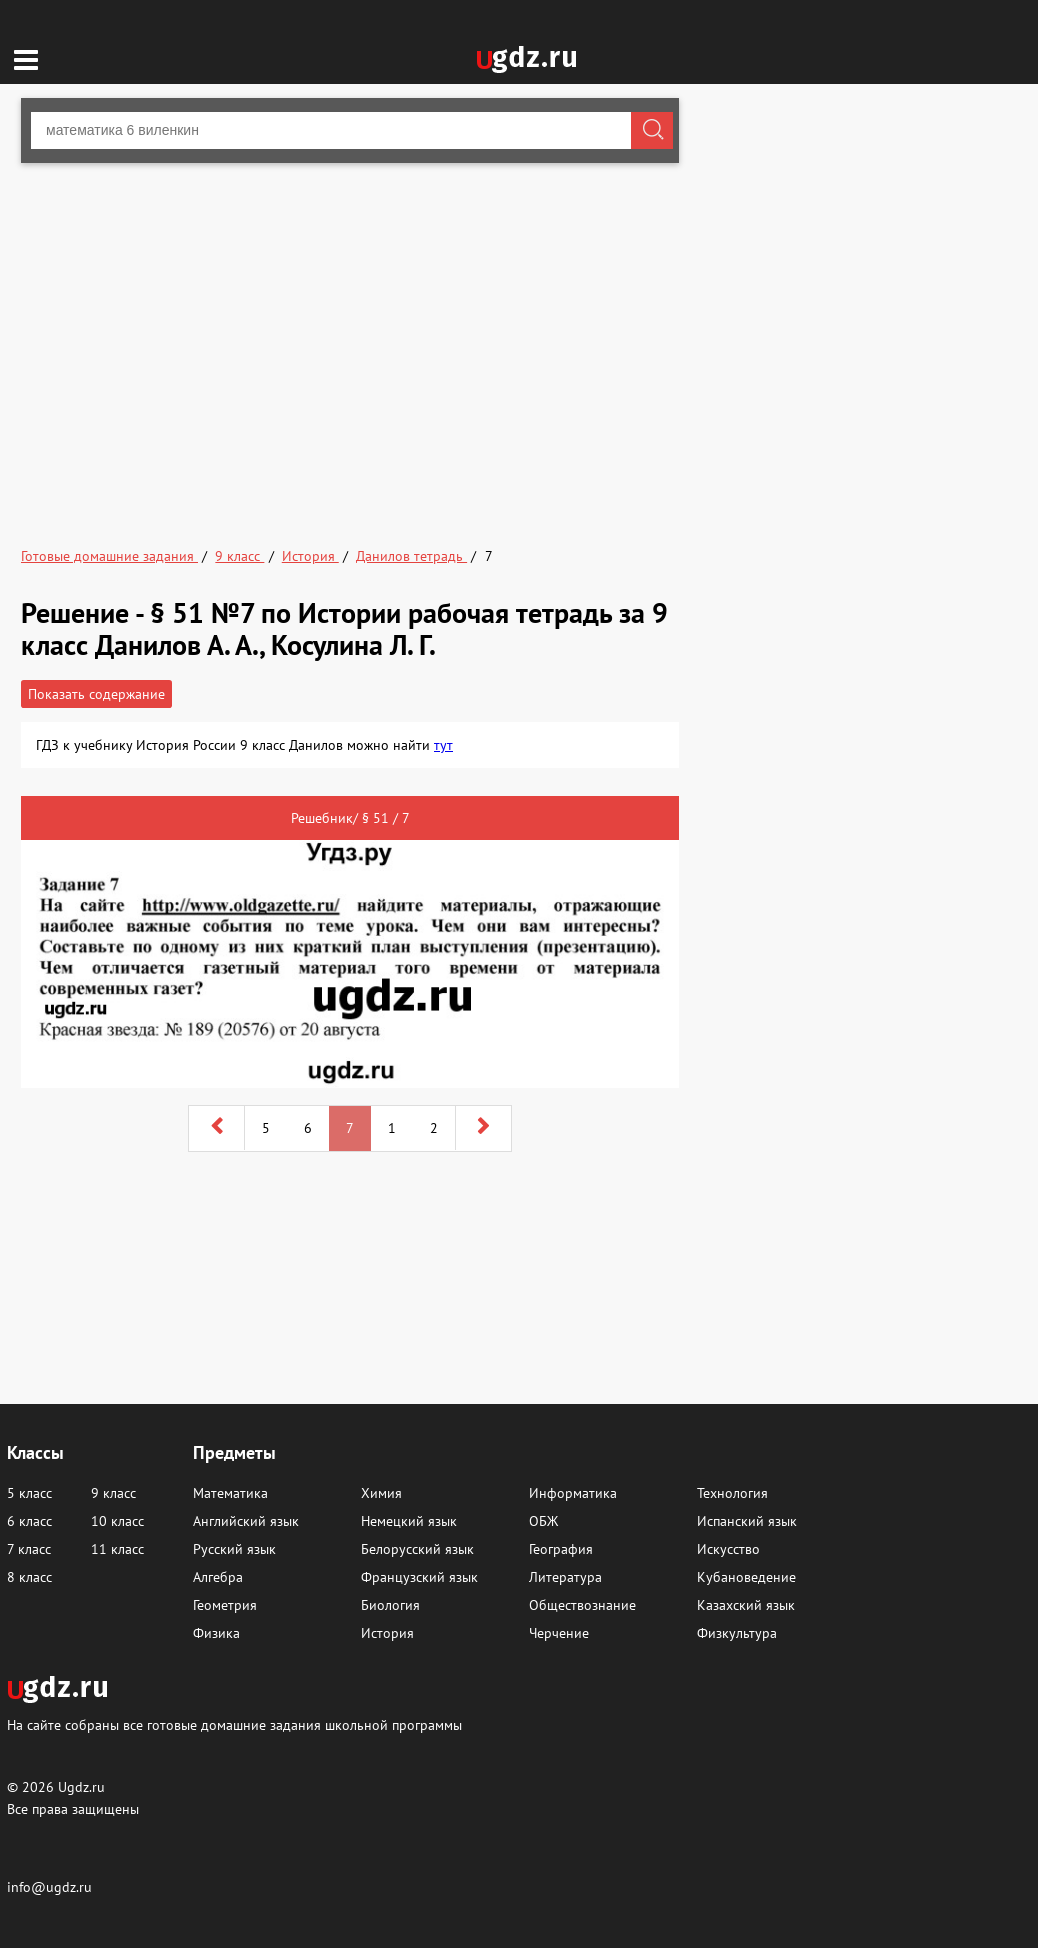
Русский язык (234, 1549)
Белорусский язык (417, 1549)
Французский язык (419, 1577)
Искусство (728, 1549)
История (387, 1633)
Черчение (559, 1633)
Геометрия (225, 1605)
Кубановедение (746, 1577)
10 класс (117, 1521)
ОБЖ (543, 1521)
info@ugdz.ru (49, 1887)
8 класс (29, 1577)
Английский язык (246, 1521)
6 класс (29, 1521)
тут (443, 745)
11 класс (117, 1549)
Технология (732, 1493)
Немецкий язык (409, 1521)
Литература (565, 1577)
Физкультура (737, 1633)
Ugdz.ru (81, 1787)
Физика (216, 1633)
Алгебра (218, 1577)
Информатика (573, 1493)
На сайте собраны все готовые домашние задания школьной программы (234, 1724)
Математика (230, 1493)
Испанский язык (747, 1521)
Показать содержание (96, 694)
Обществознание (582, 1605)
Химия (381, 1493)
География (561, 1549)
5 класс (29, 1493)
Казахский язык (746, 1605)
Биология (390, 1605)
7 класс (29, 1549)
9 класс (113, 1493)
